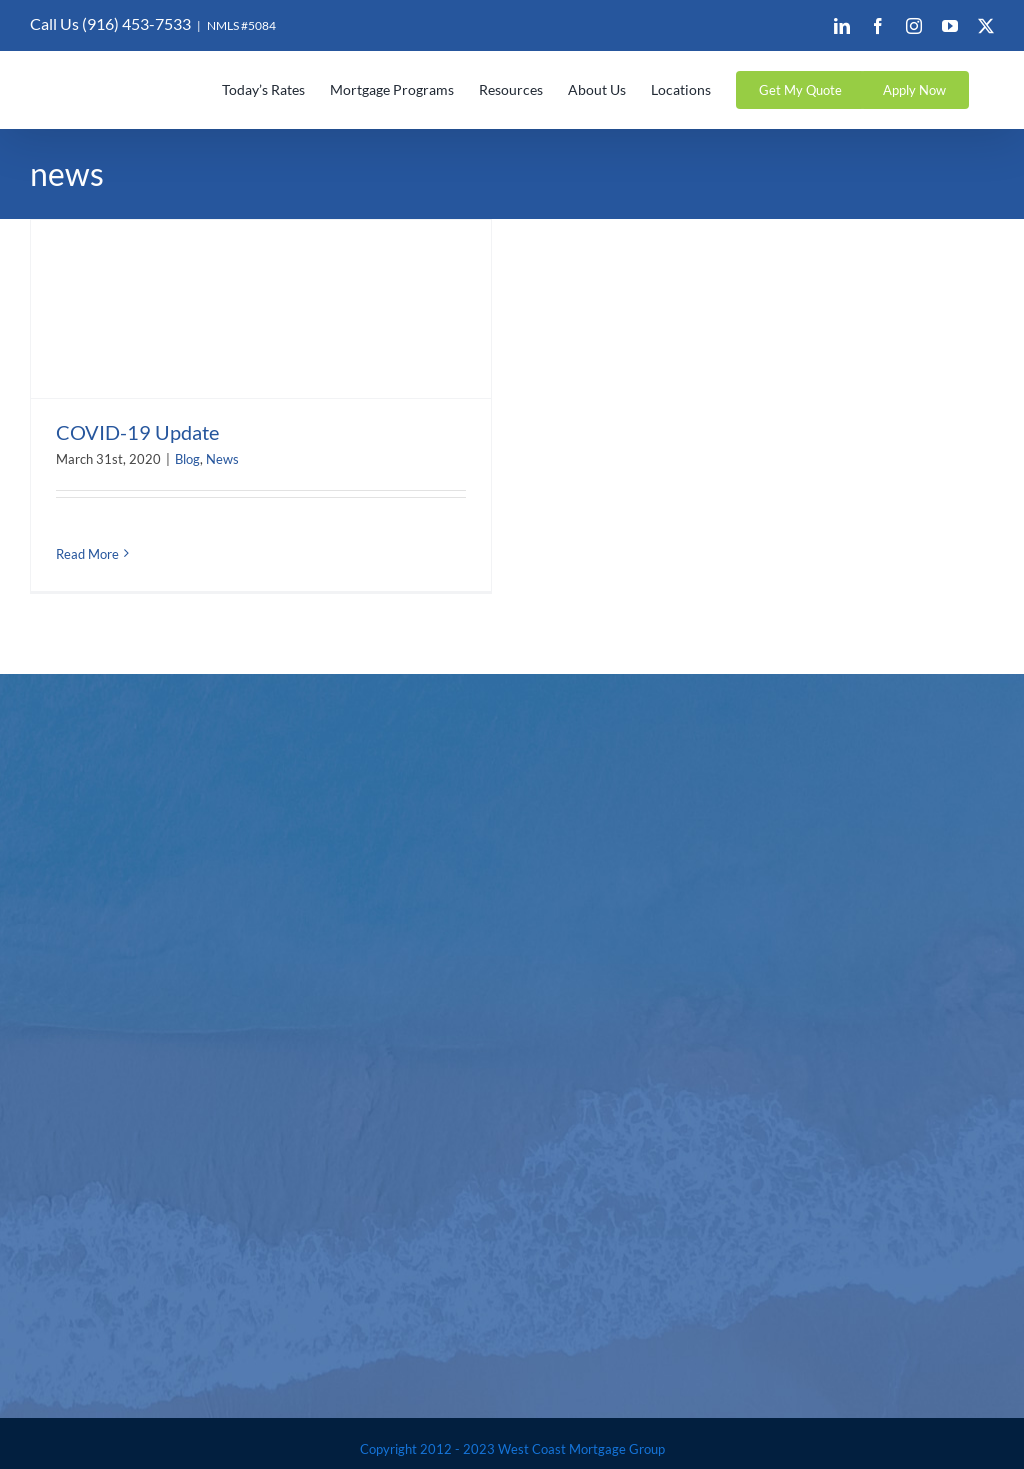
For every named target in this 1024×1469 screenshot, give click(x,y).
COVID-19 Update (137, 432)
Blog (187, 459)
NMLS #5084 (241, 25)
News (222, 459)
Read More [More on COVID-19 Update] (87, 554)
